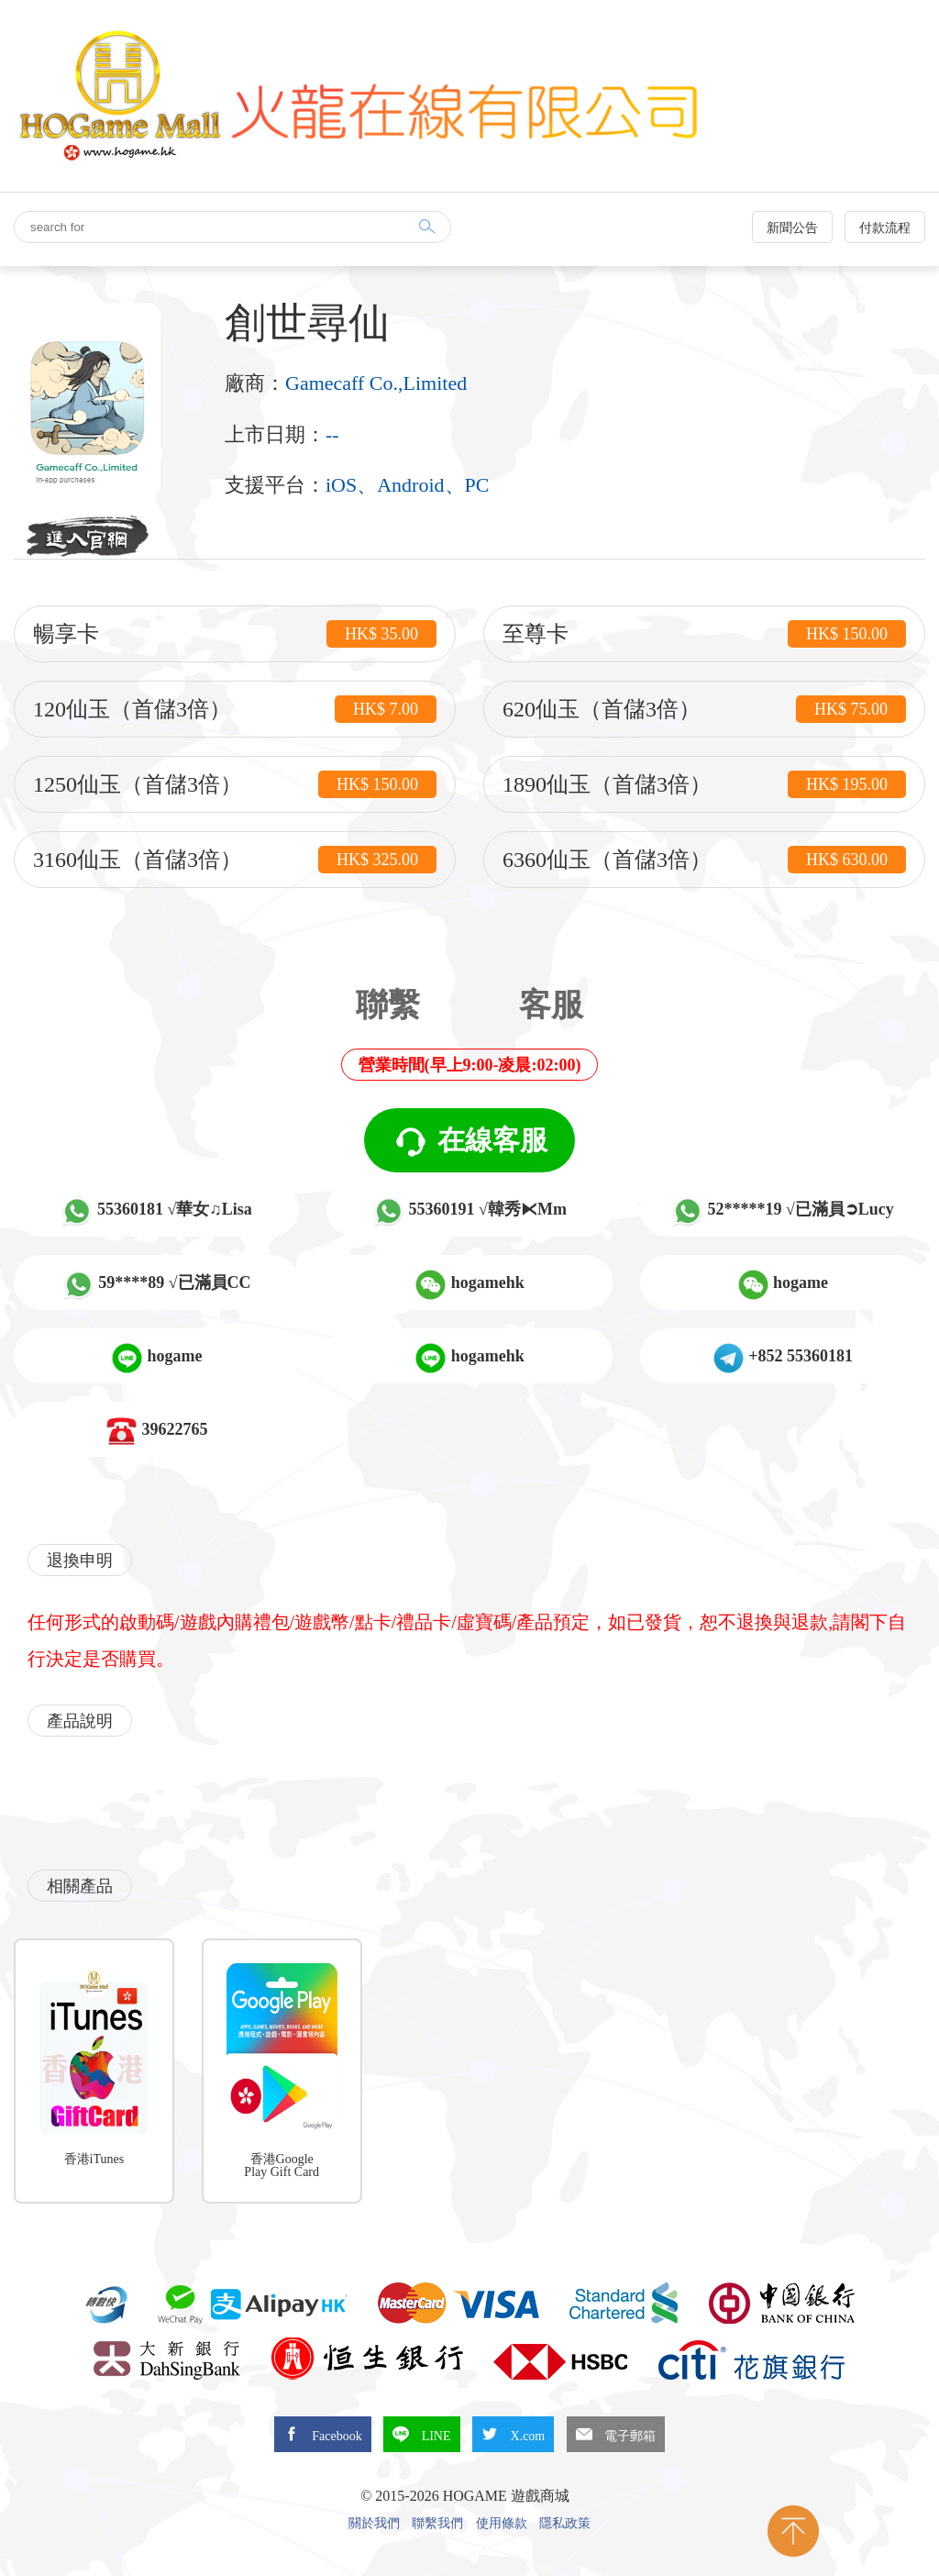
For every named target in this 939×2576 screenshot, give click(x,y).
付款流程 (885, 228)
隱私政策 (565, 2523)
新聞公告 (792, 228)
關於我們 (374, 2523)
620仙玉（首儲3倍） (704, 709)
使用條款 (501, 2523)
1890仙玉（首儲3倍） (704, 784)
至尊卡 (704, 634)
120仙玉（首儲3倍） (234, 709)
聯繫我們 (437, 2523)
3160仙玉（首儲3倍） (234, 859)
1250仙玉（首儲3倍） (234, 784)
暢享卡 (234, 634)
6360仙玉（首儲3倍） (704, 859)
